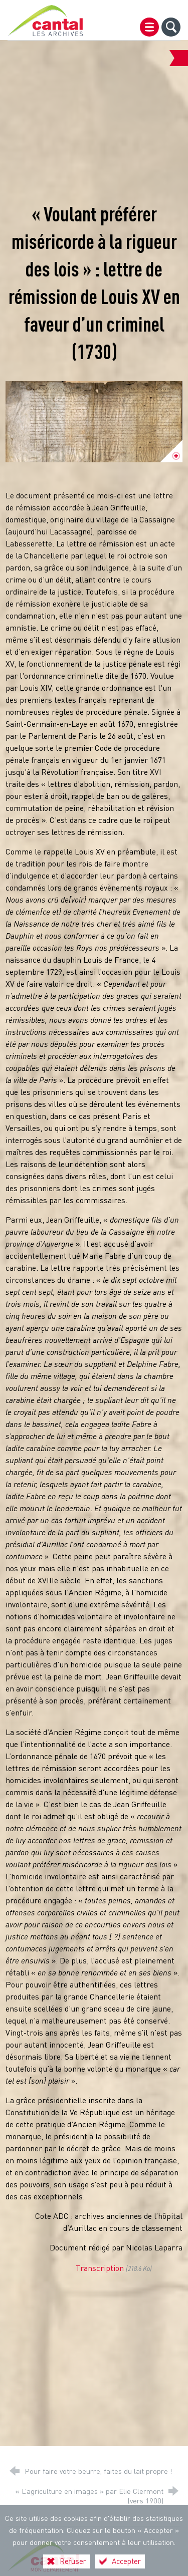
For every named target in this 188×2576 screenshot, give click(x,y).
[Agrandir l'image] (94, 421)
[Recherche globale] (170, 27)
